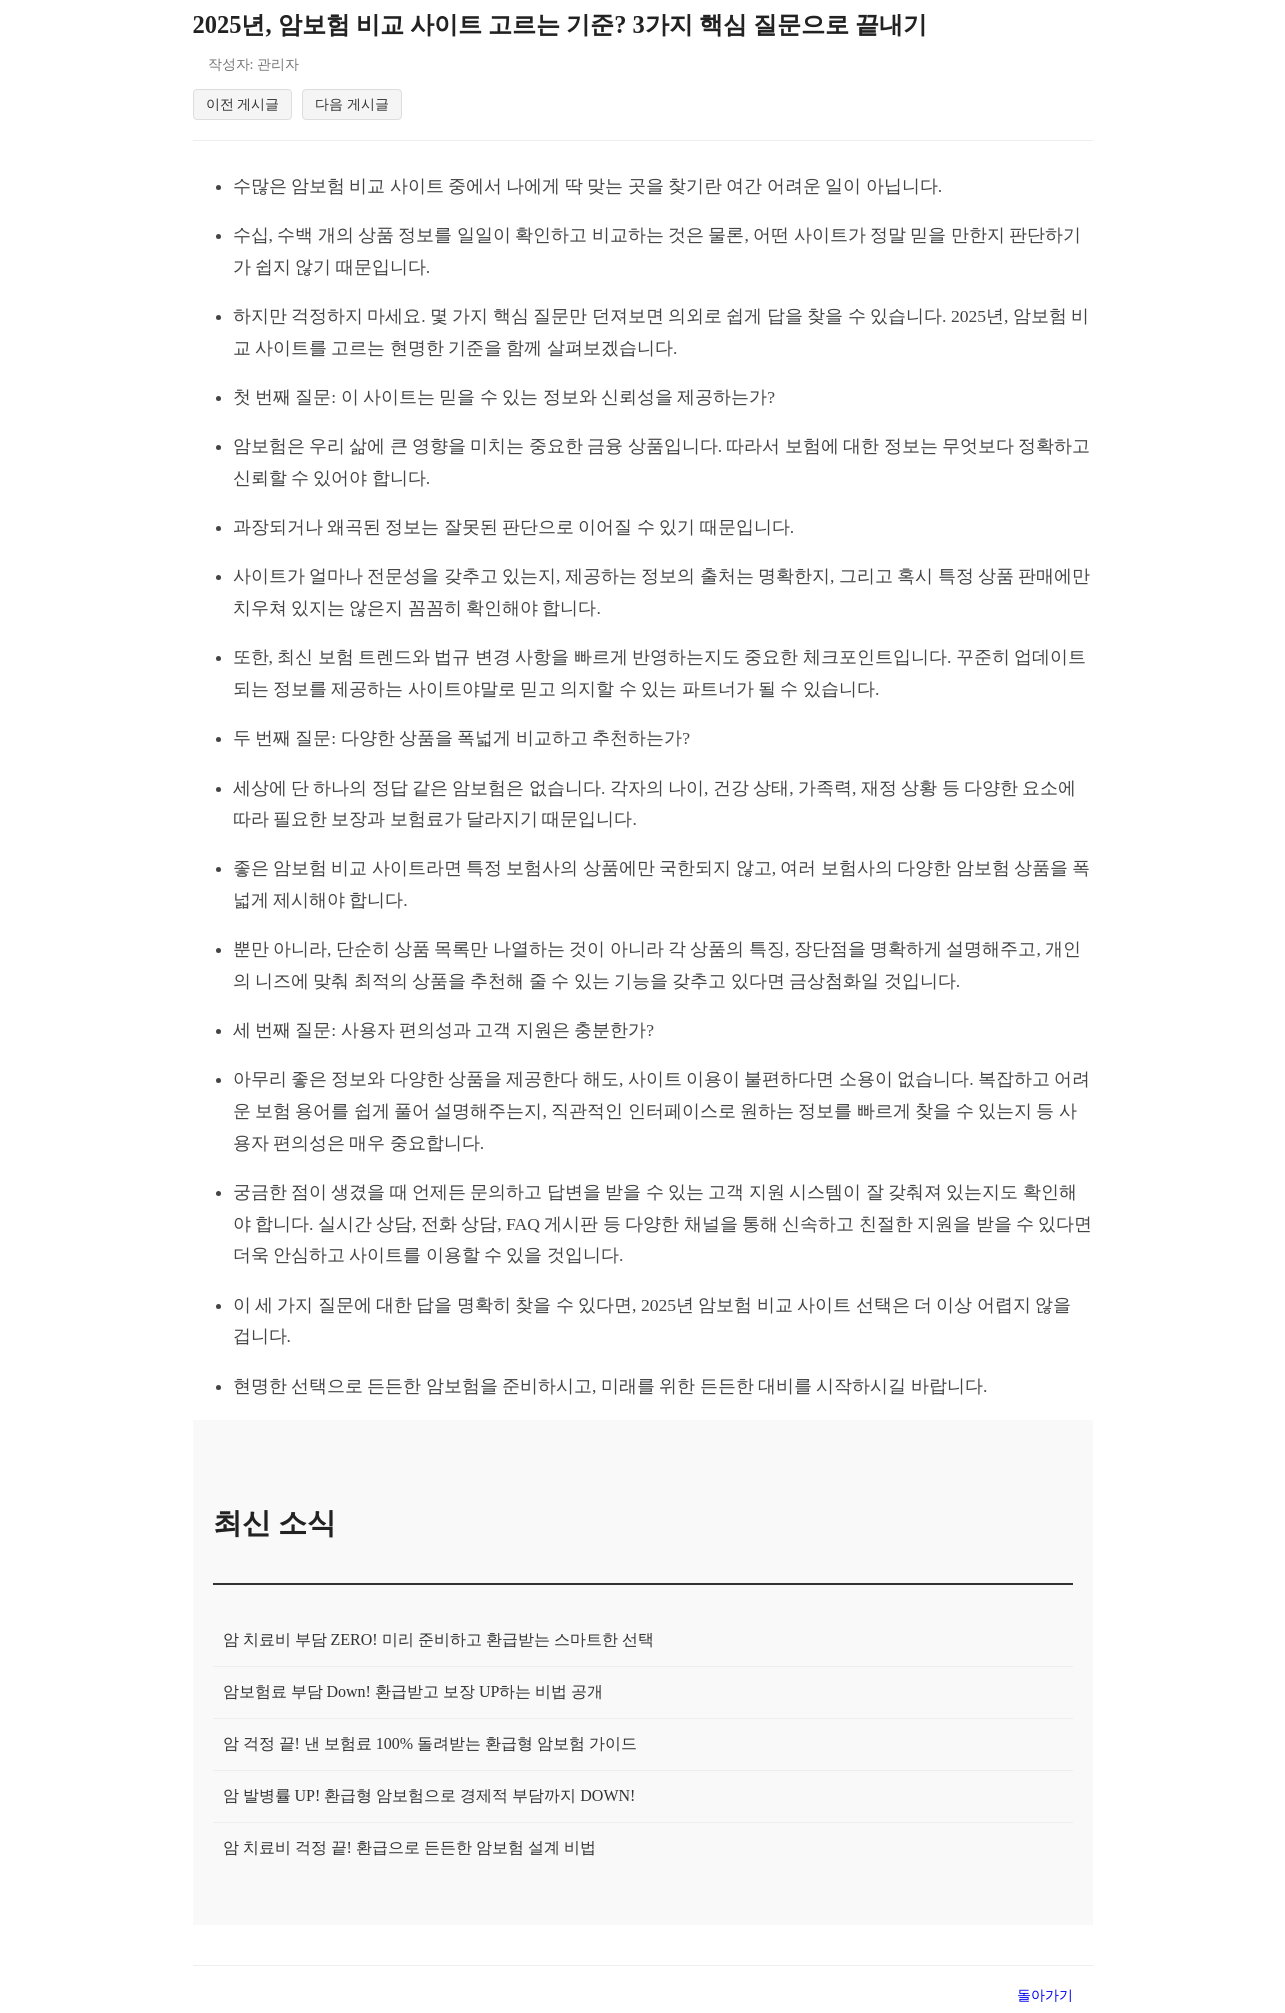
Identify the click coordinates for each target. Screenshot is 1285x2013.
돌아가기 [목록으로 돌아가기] (1045, 1995)
